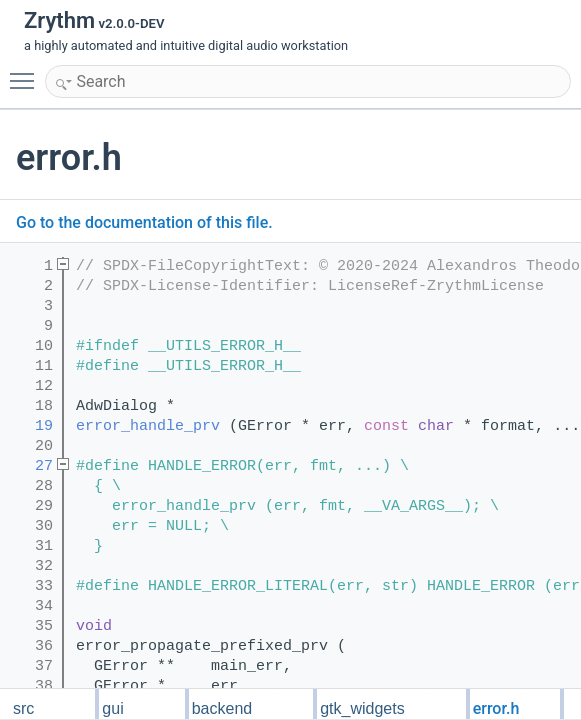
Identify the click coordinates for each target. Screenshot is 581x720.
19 (30, 426)
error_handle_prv (148, 426)
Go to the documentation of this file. (144, 222)
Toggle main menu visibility (27, 72)
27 (30, 466)
